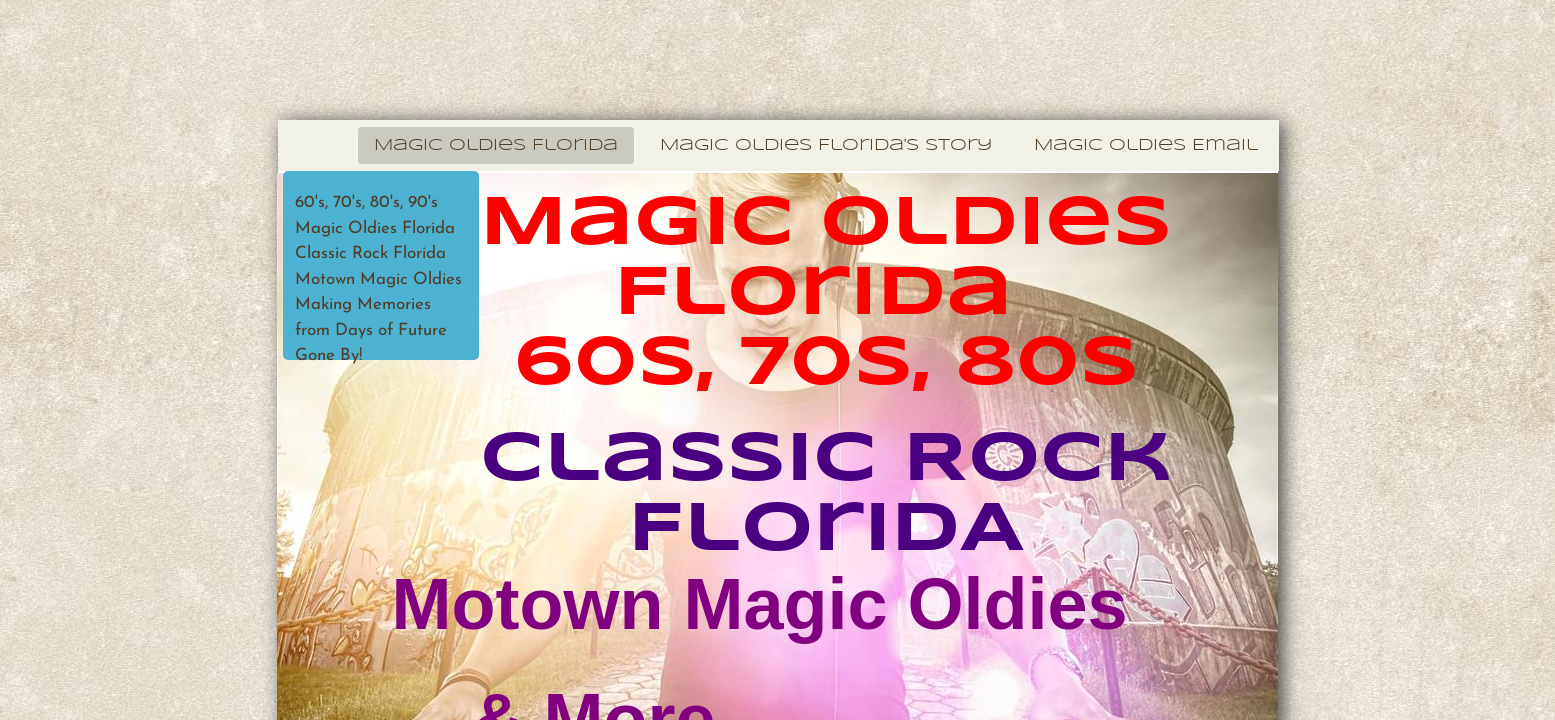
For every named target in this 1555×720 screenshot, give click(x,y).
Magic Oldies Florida (496, 145)
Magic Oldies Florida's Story (826, 145)
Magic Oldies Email (1146, 145)
